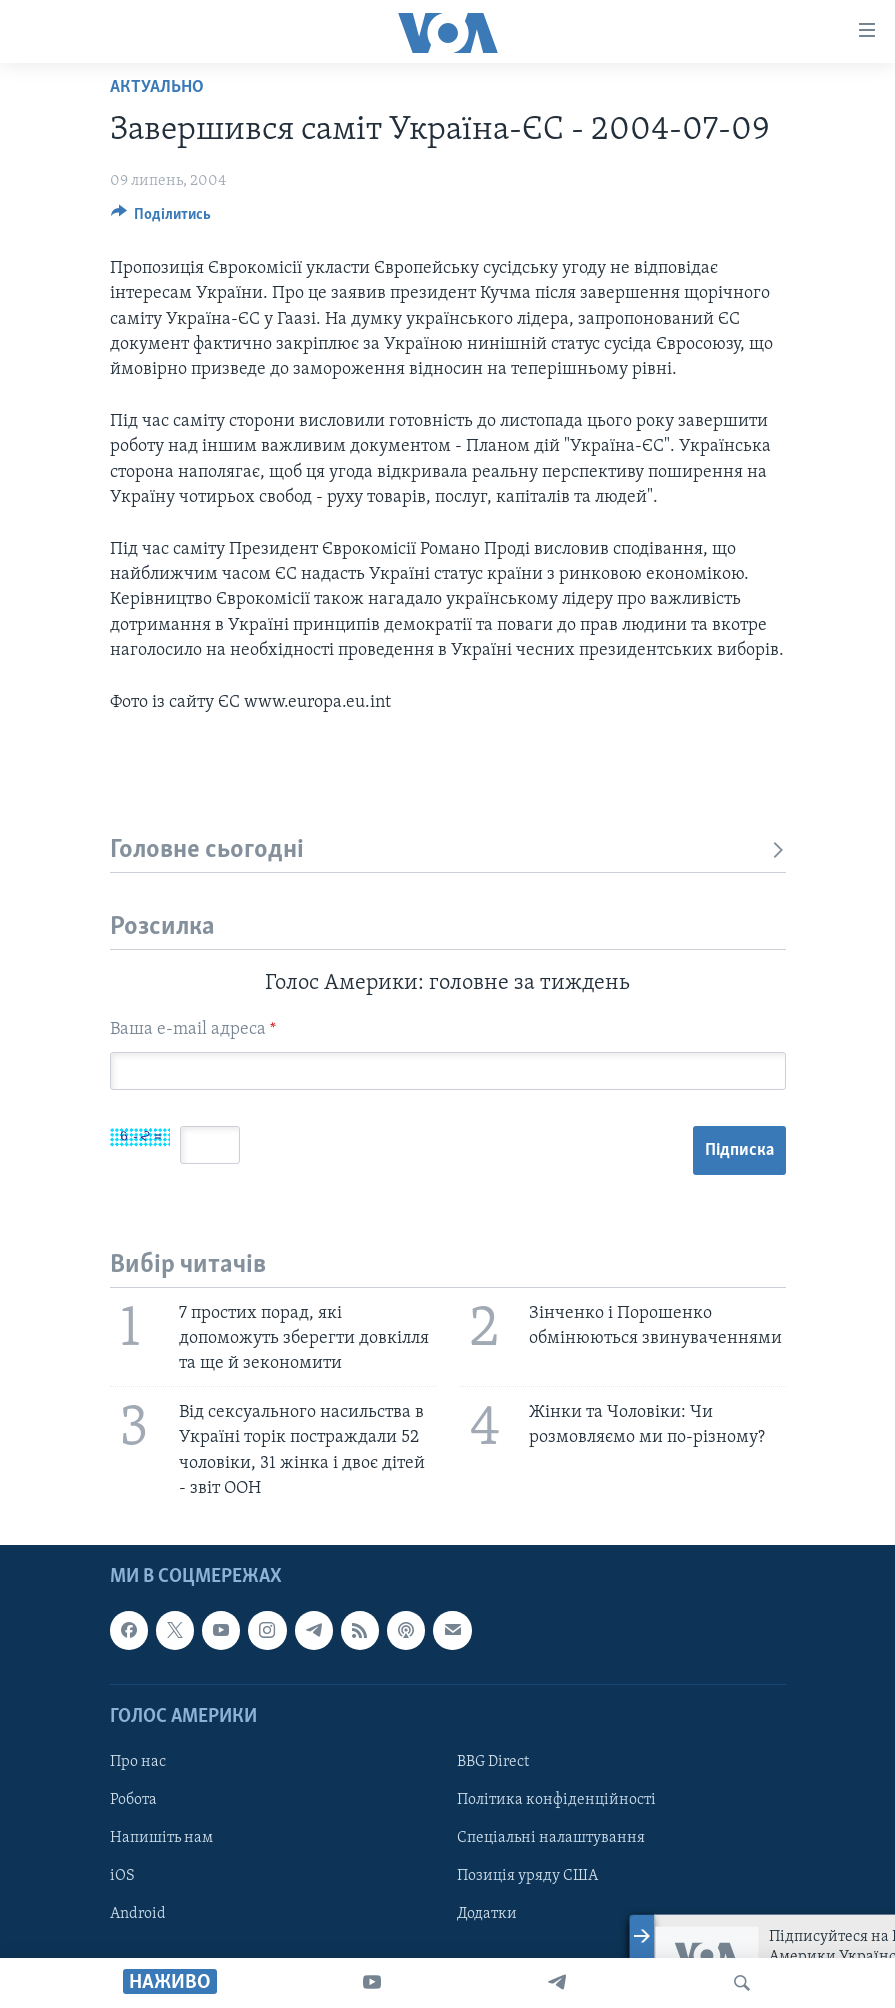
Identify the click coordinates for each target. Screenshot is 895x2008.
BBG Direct (493, 1762)
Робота (133, 1800)
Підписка (739, 1150)
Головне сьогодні (448, 850)
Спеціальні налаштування (551, 1838)
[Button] (161, 219)
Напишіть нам (161, 1838)
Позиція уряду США (527, 1876)
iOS (122, 1876)
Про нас (138, 1762)
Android (138, 1914)
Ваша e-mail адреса (193, 1029)
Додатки (487, 1914)
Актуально (157, 87)
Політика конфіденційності (556, 1800)
